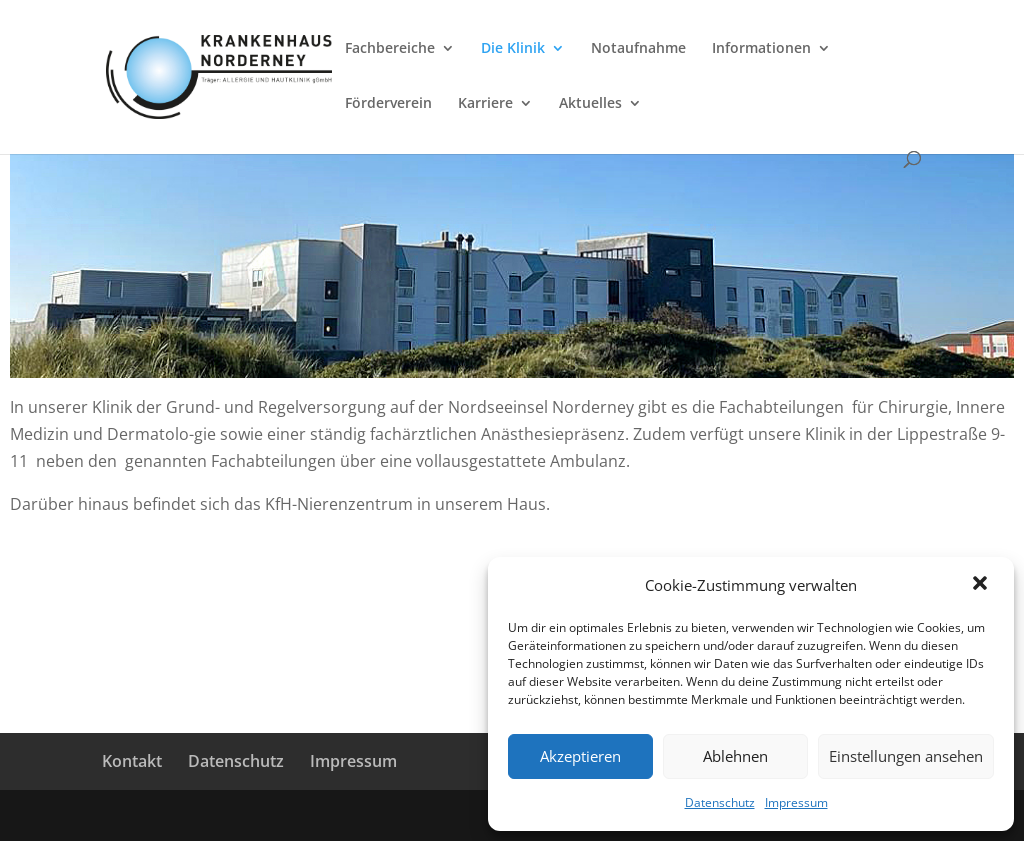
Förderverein (388, 104)
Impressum (796, 802)
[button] (982, 585)
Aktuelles (590, 104)
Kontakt (132, 761)
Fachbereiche (390, 49)
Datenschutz (720, 802)
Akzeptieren (580, 756)
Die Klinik (513, 49)
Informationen (761, 49)
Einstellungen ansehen (906, 756)
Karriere (485, 104)
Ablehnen (735, 756)
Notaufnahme (638, 49)
